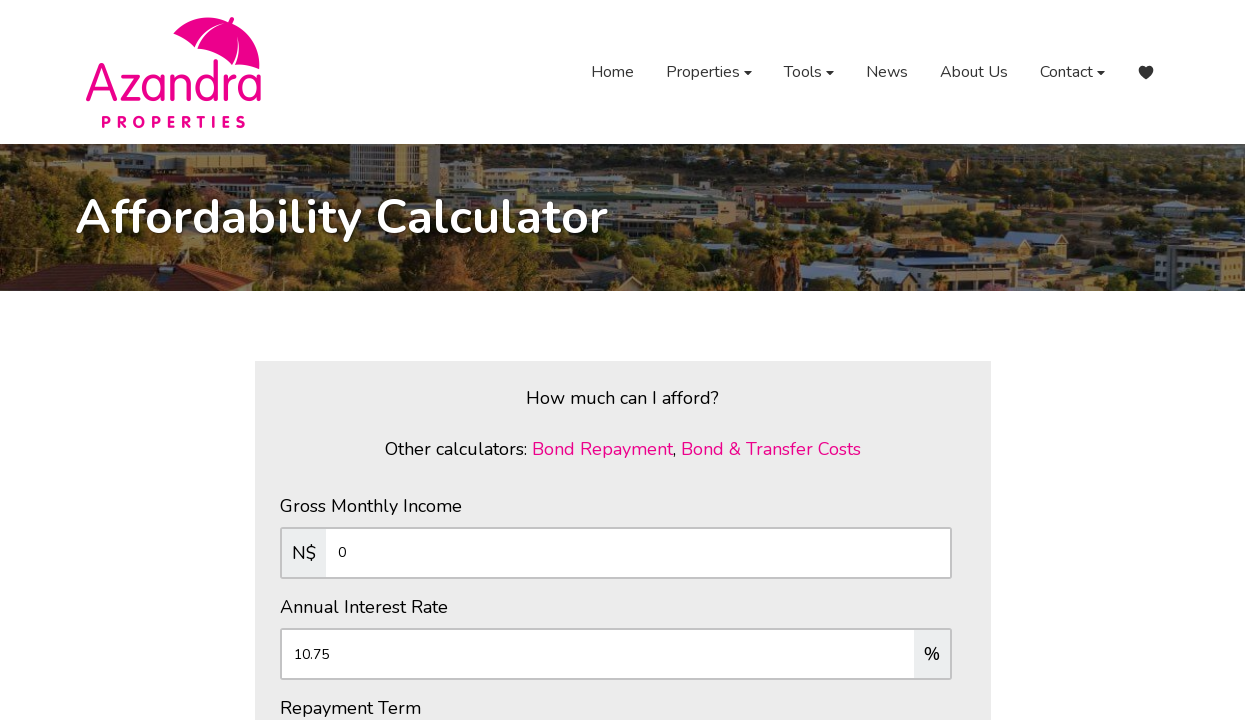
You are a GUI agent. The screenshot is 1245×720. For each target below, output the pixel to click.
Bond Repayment (602, 449)
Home (612, 72)
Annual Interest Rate (364, 607)
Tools (809, 72)
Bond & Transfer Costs (771, 449)
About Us (974, 72)
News (887, 72)
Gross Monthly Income (371, 506)
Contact (1072, 72)
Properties (709, 72)
